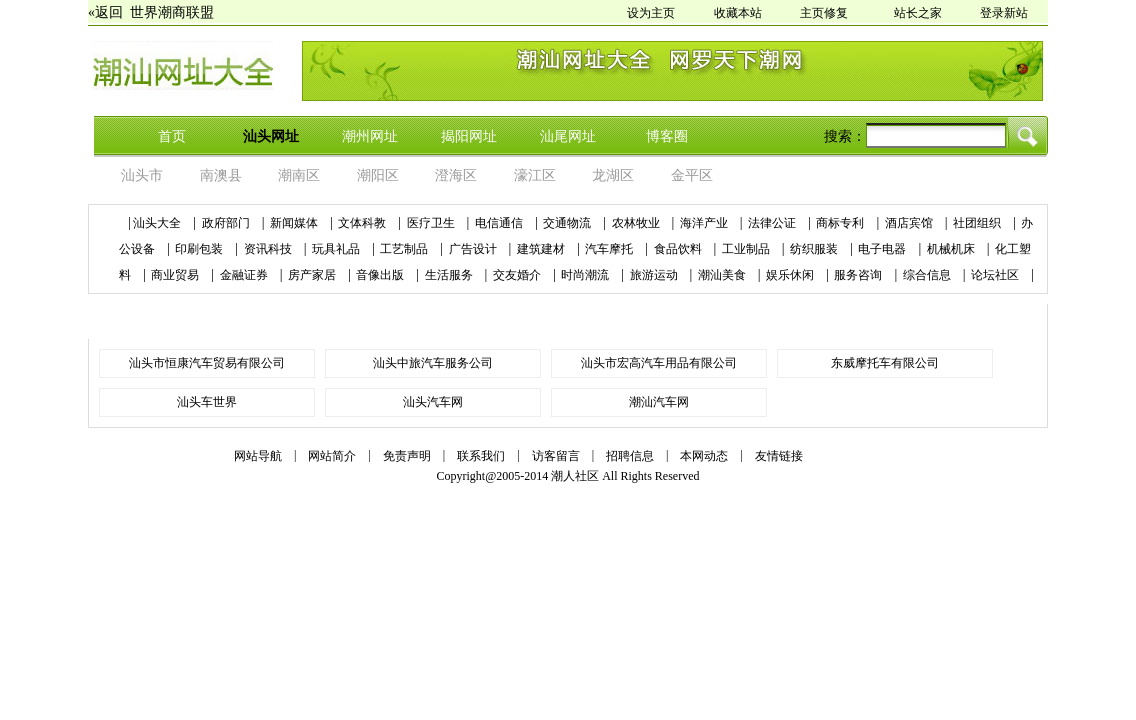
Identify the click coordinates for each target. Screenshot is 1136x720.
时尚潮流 (586, 275)
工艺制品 (405, 249)
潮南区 (299, 175)
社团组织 (978, 223)
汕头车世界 (207, 402)
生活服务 (450, 275)
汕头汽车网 (433, 402)
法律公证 (773, 223)
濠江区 (535, 175)
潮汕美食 (723, 275)
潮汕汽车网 (659, 402)
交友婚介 (518, 275)
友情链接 (779, 456)
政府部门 (227, 223)
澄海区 (456, 175)
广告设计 (474, 249)
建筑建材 (542, 249)
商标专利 (841, 223)
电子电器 (883, 249)
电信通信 (500, 223)
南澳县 (221, 175)
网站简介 (332, 456)
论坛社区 (996, 275)
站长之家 (918, 13)
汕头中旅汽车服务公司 (433, 363)
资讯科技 (269, 249)
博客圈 (667, 136)
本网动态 (704, 456)
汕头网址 (271, 136)
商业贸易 (176, 275)
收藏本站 (738, 13)
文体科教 (363, 223)
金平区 (692, 175)
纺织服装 (815, 249)
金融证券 (245, 275)
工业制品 (747, 249)
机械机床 (952, 249)
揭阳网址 (469, 136)
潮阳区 (378, 175)
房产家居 (313, 275)
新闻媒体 (295, 223)
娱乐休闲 (791, 275)
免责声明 (407, 456)
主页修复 (824, 13)
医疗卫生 (432, 223)
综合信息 (928, 275)
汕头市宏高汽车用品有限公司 (659, 363)
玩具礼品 (337, 249)
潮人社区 (575, 476)
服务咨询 (859, 275)
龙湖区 (613, 175)
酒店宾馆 (910, 223)
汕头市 (142, 175)
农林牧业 (637, 223)
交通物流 (568, 223)
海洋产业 (705, 223)
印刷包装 (200, 249)
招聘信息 (630, 456)
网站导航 (258, 456)
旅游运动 (655, 275)
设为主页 (651, 13)
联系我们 (481, 456)
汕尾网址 (568, 136)
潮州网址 (370, 136)
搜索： (845, 136)
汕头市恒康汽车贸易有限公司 (207, 363)
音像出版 (381, 275)
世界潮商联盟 (172, 12)
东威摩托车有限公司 (885, 363)
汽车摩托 (610, 249)
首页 (172, 136)
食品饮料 (679, 249)
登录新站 (1004, 13)
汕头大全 (157, 223)
